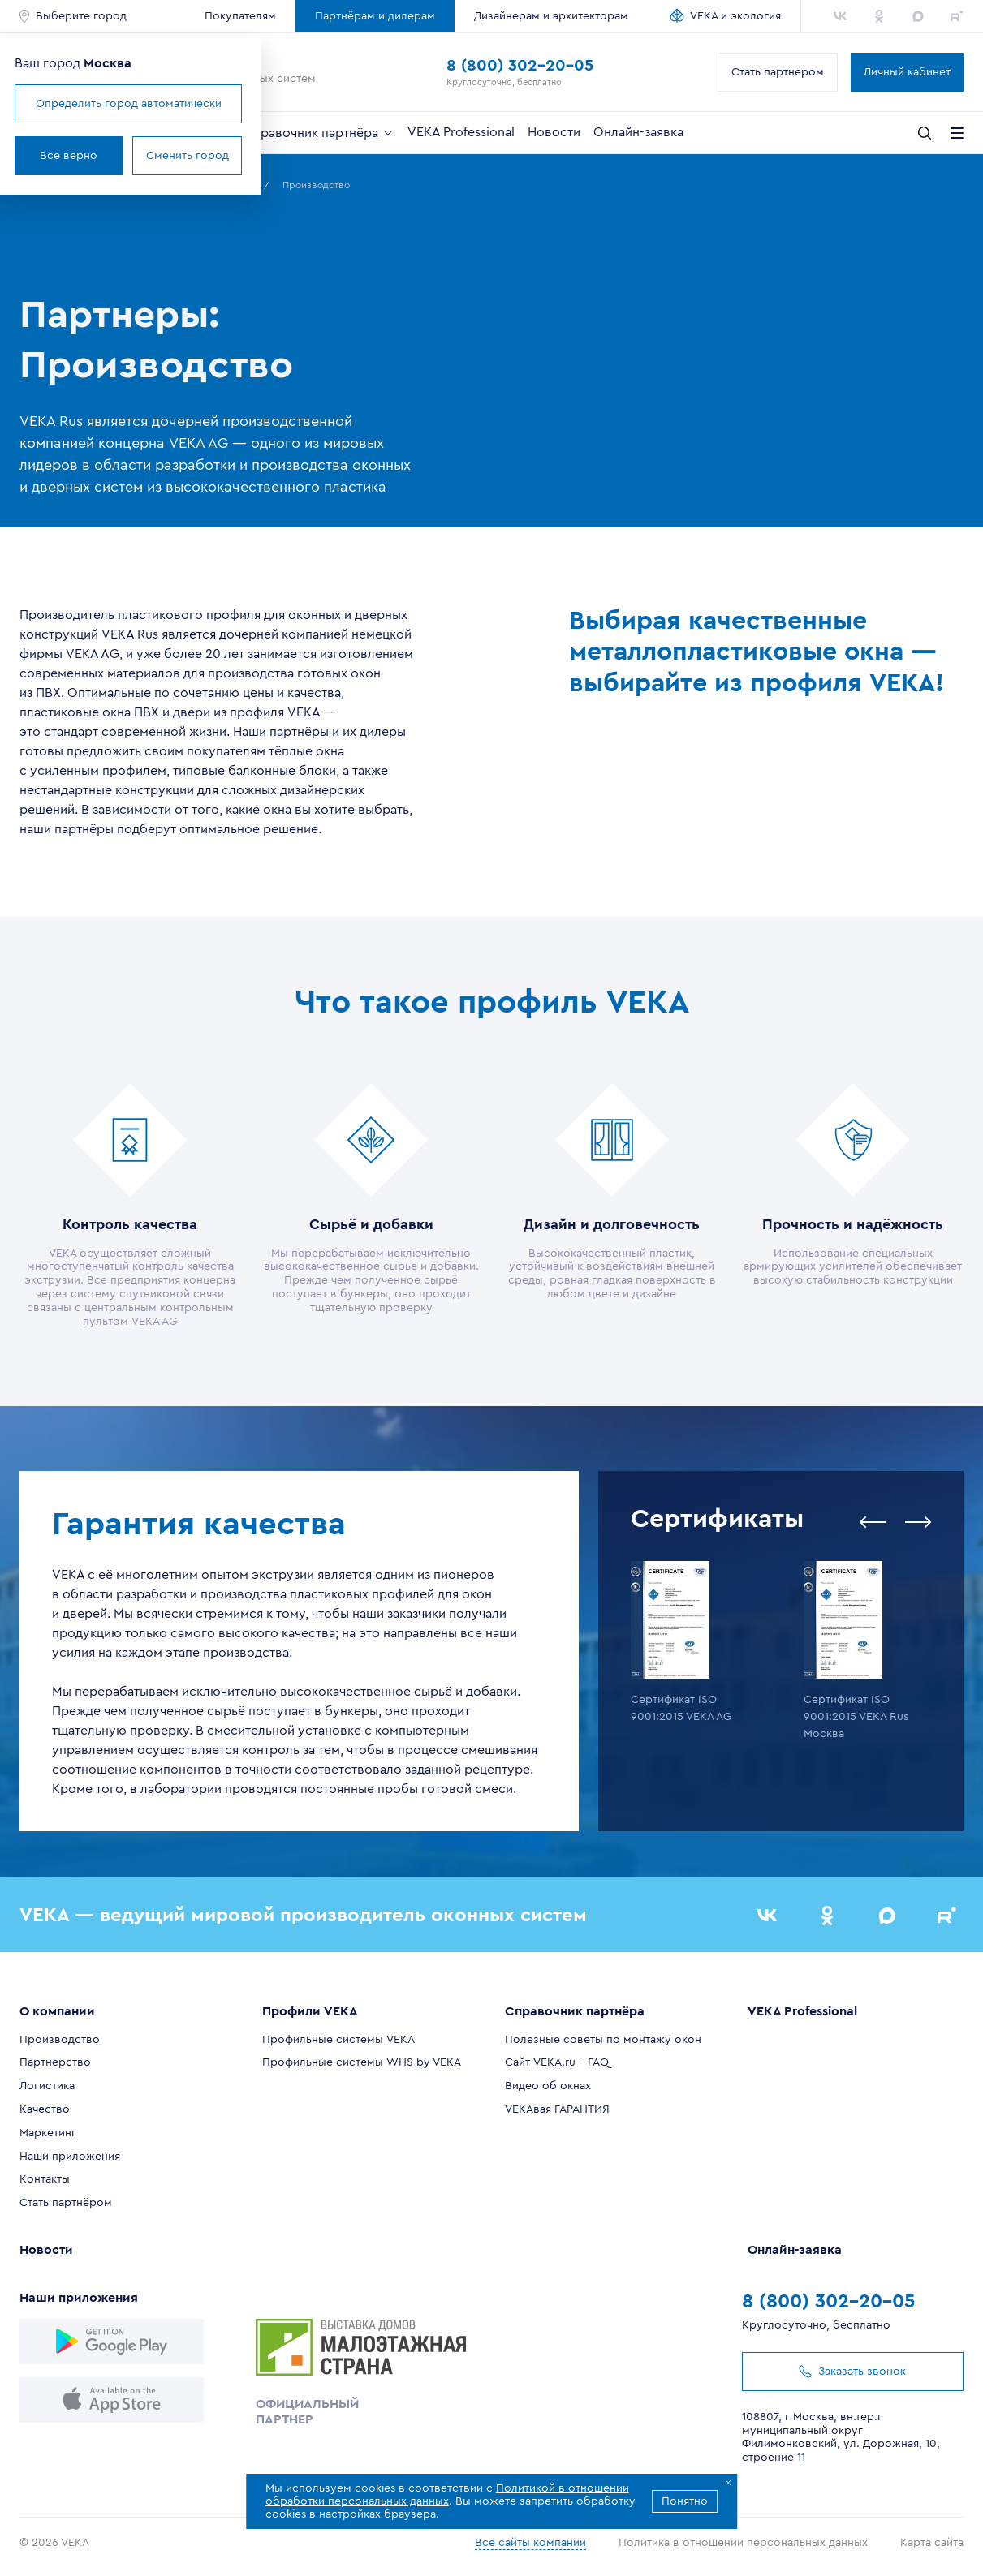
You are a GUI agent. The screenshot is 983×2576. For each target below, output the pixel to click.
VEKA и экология (735, 16)
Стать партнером (777, 72)
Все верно (68, 155)
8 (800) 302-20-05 (519, 66)
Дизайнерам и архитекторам (551, 16)
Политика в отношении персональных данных (743, 2542)
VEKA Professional (461, 132)
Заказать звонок (852, 2371)
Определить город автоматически (129, 104)
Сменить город (187, 155)
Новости (554, 132)
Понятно (685, 2501)
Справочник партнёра (319, 133)
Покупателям (240, 16)
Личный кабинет (907, 72)
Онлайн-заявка (638, 132)
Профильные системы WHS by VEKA (361, 2062)
